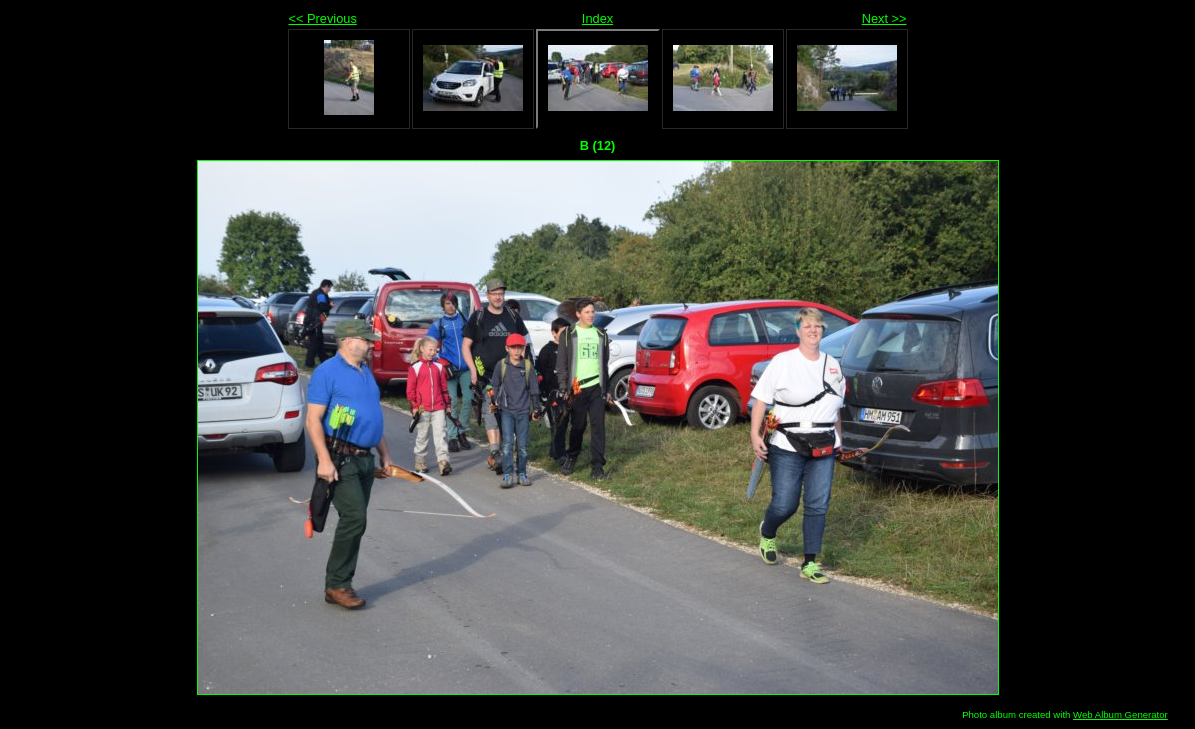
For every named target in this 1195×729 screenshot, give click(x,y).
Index (597, 18)
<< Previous (323, 18)
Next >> (884, 18)
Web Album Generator (1120, 714)
